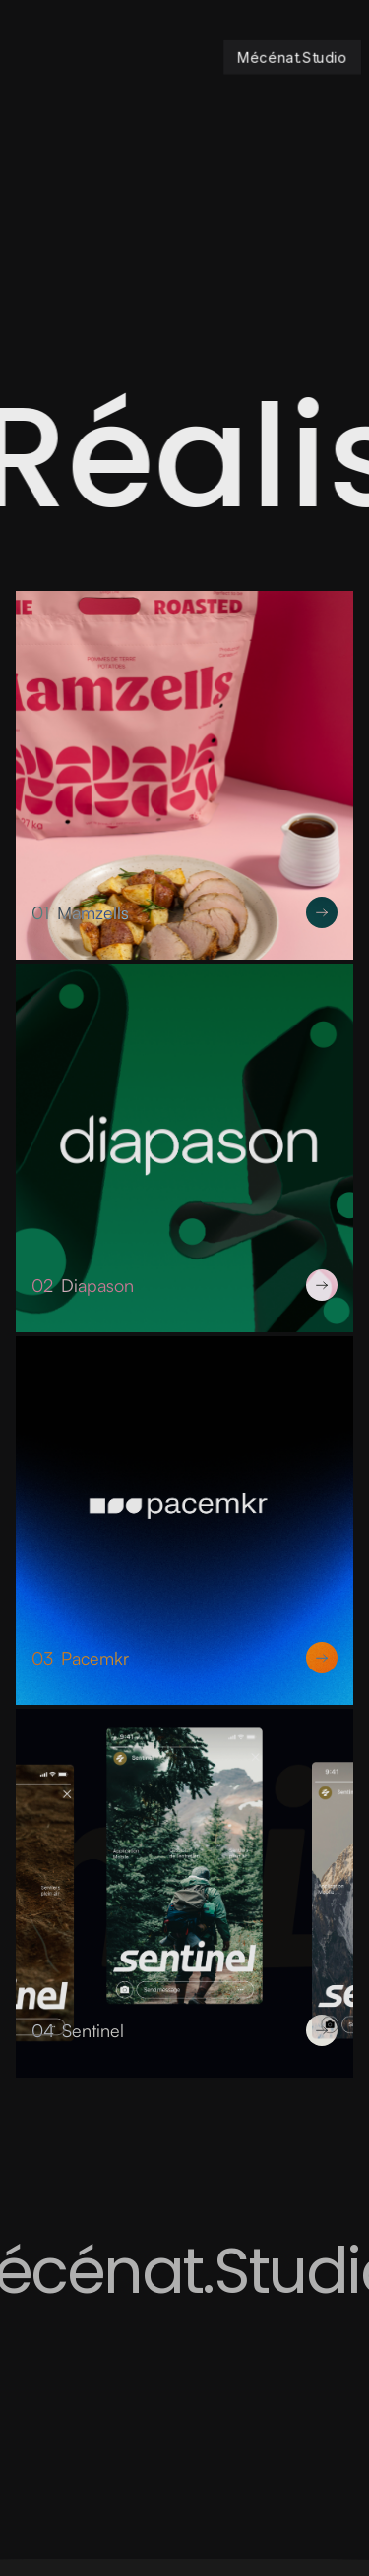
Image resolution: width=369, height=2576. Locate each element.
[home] (281, 57)
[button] (49, 57)
